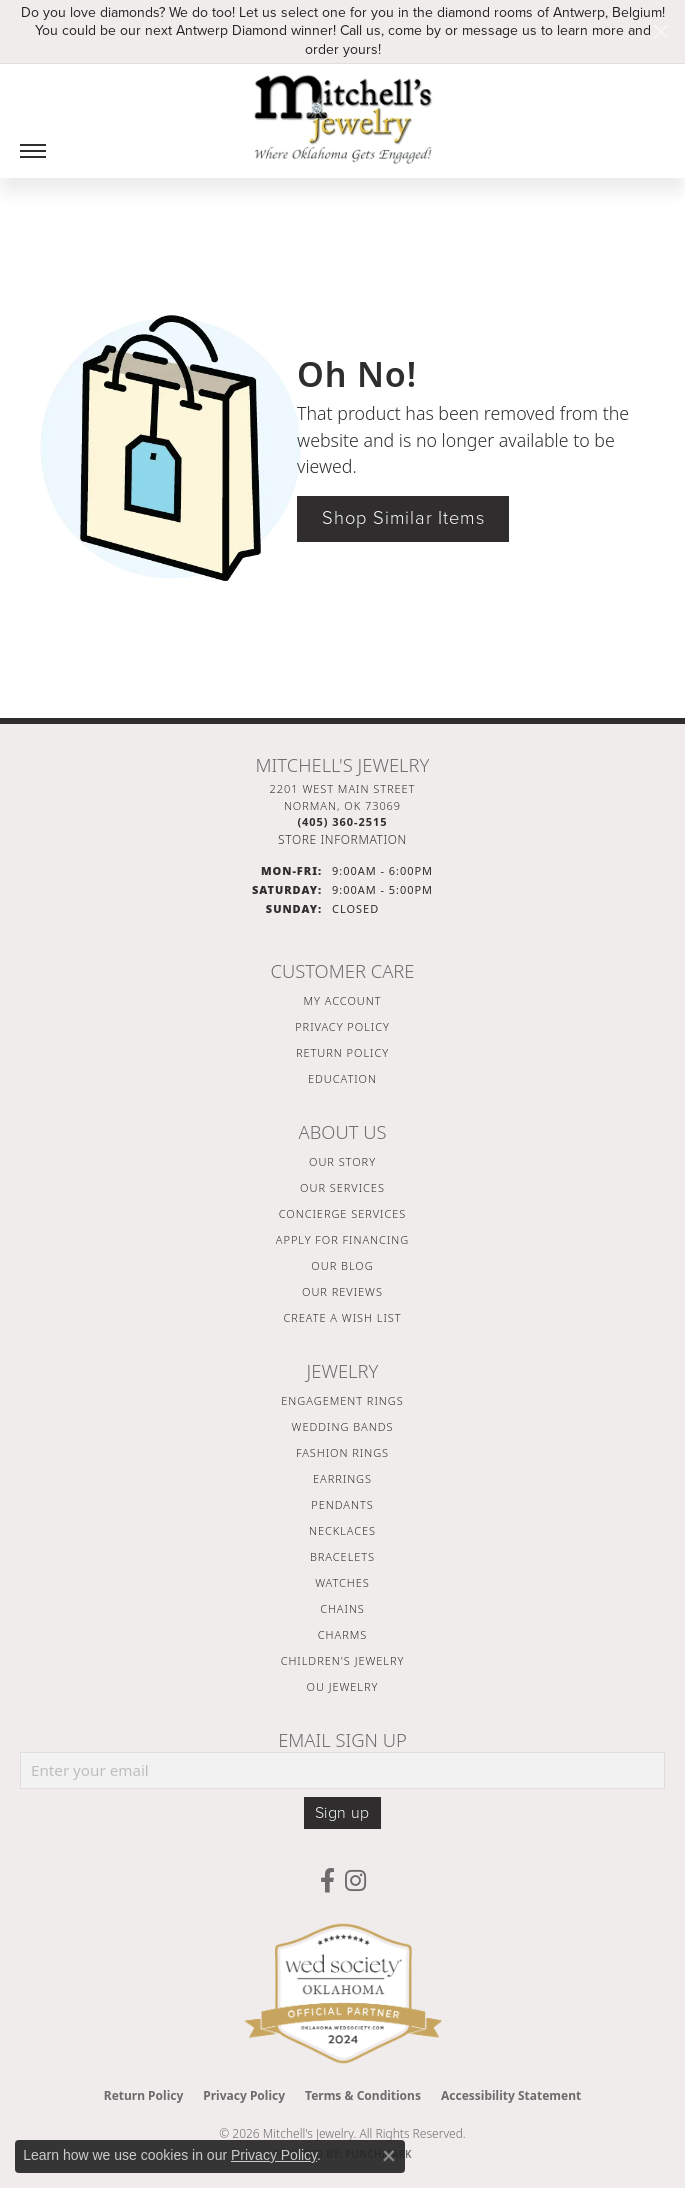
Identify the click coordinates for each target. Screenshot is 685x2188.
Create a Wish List (342, 1317)
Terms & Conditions (363, 2095)
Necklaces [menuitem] (342, 1530)
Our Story (342, 1161)
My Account (343, 1000)
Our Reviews (342, 1291)
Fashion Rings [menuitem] (342, 1452)
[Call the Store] (342, 821)
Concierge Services (343, 1213)
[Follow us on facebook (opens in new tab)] (327, 1881)
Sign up (342, 1813)
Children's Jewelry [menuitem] (343, 1660)
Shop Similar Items (403, 518)
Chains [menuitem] (342, 1608)
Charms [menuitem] (342, 1634)
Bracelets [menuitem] (342, 1556)
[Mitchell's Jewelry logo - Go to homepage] (343, 119)
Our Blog (342, 1265)
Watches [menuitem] (342, 1582)
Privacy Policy (342, 1026)
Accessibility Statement (511, 2095)
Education (342, 1078)
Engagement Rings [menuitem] (342, 1400)
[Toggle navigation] (33, 151)
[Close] (660, 31)
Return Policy (342, 1052)
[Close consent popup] (389, 2156)
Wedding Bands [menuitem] (343, 1426)
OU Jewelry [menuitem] (343, 1686)
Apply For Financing (342, 1239)
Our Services (342, 1187)
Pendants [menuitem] (342, 1504)
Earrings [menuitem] (342, 1478)
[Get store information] (342, 839)
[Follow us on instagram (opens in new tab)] (355, 1881)
